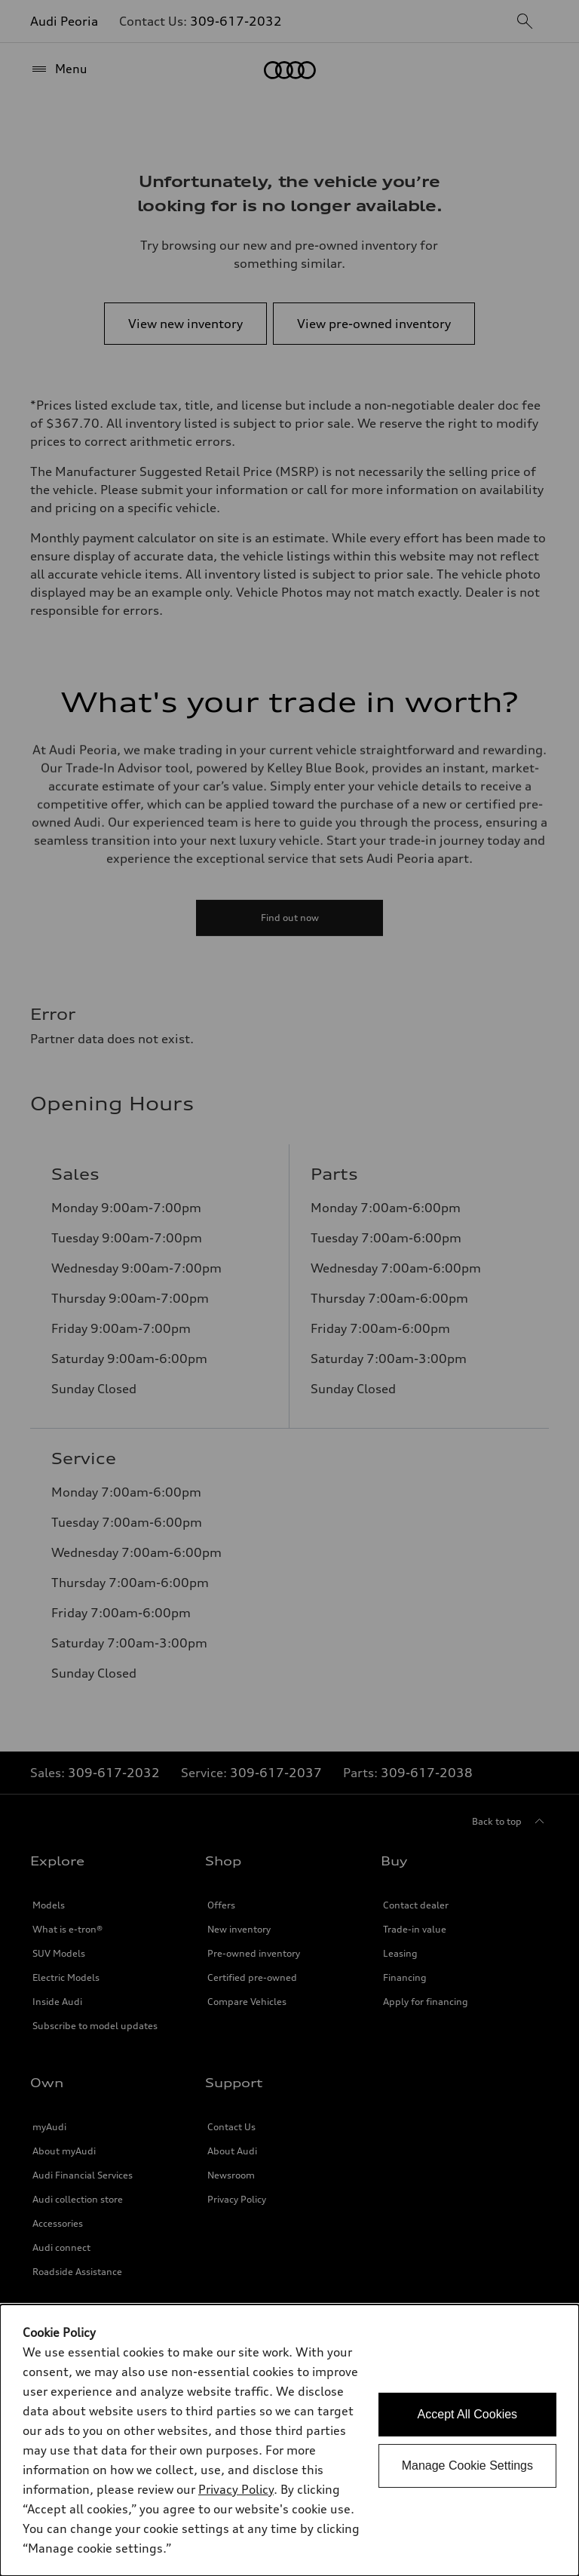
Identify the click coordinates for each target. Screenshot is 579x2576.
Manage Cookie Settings (467, 2465)
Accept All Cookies (468, 2414)
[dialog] (289, 2440)
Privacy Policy (236, 2489)
